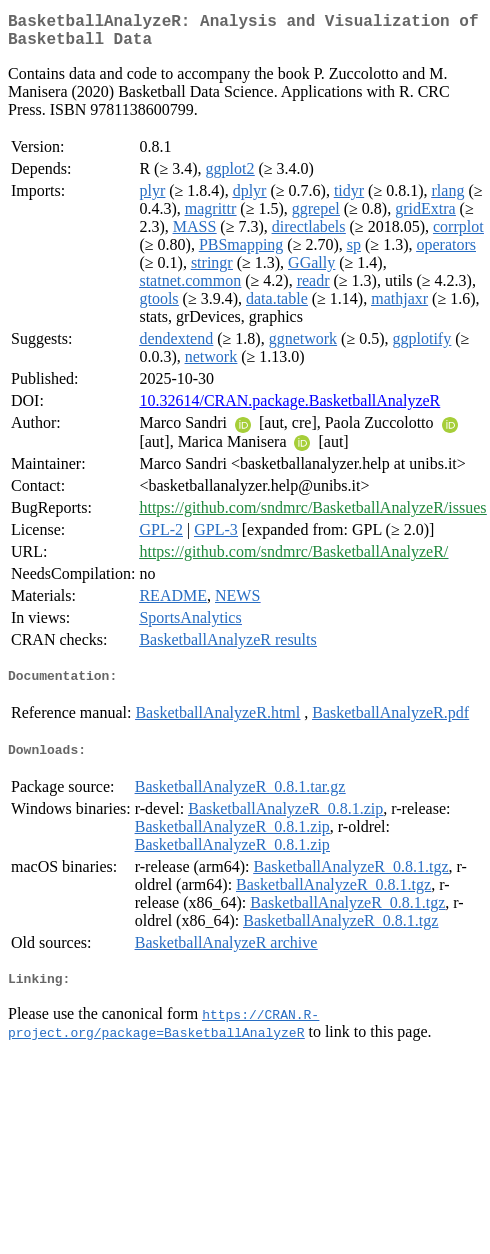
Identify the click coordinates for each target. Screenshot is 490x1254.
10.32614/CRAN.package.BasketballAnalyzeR (289, 408)
